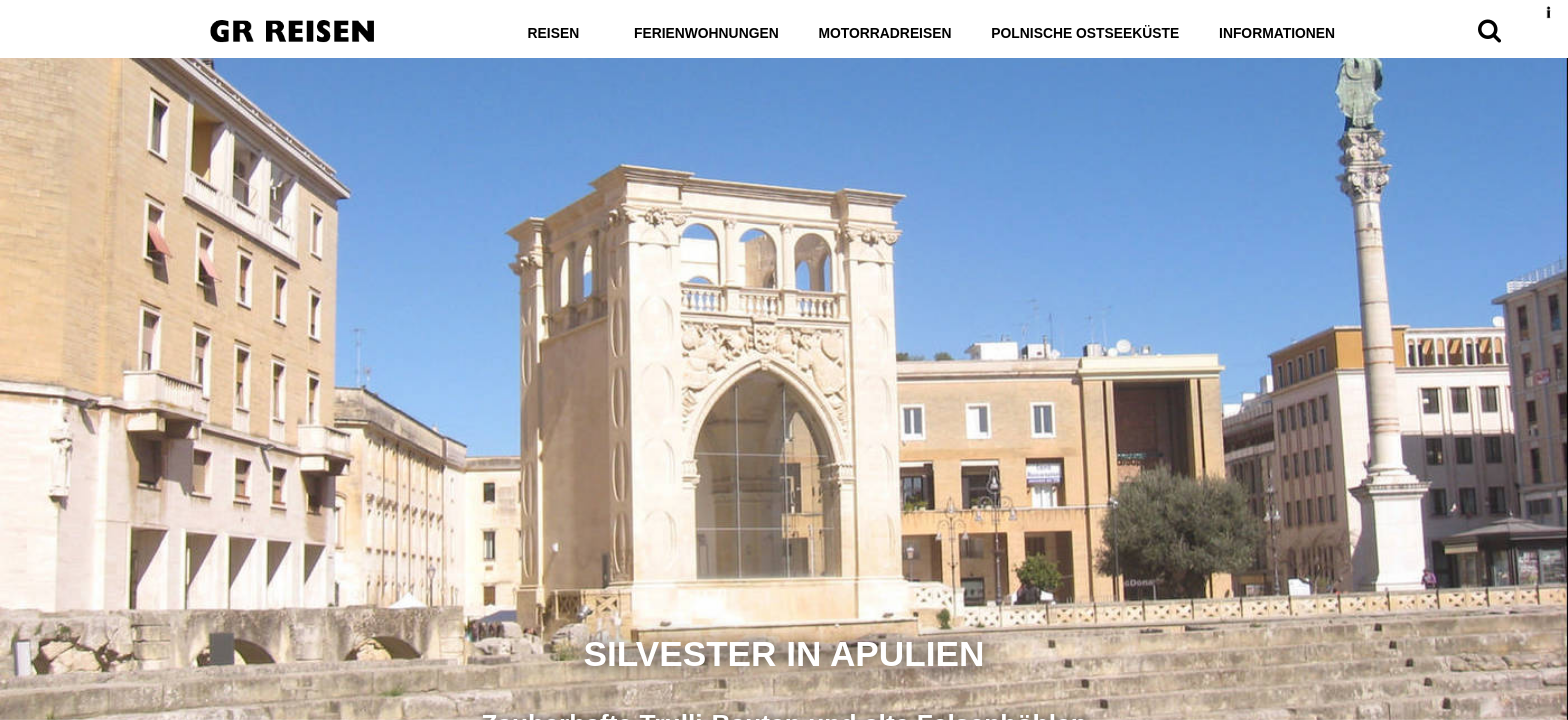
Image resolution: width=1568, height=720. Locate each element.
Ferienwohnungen (704, 33)
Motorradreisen (884, 33)
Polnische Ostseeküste (1085, 33)
